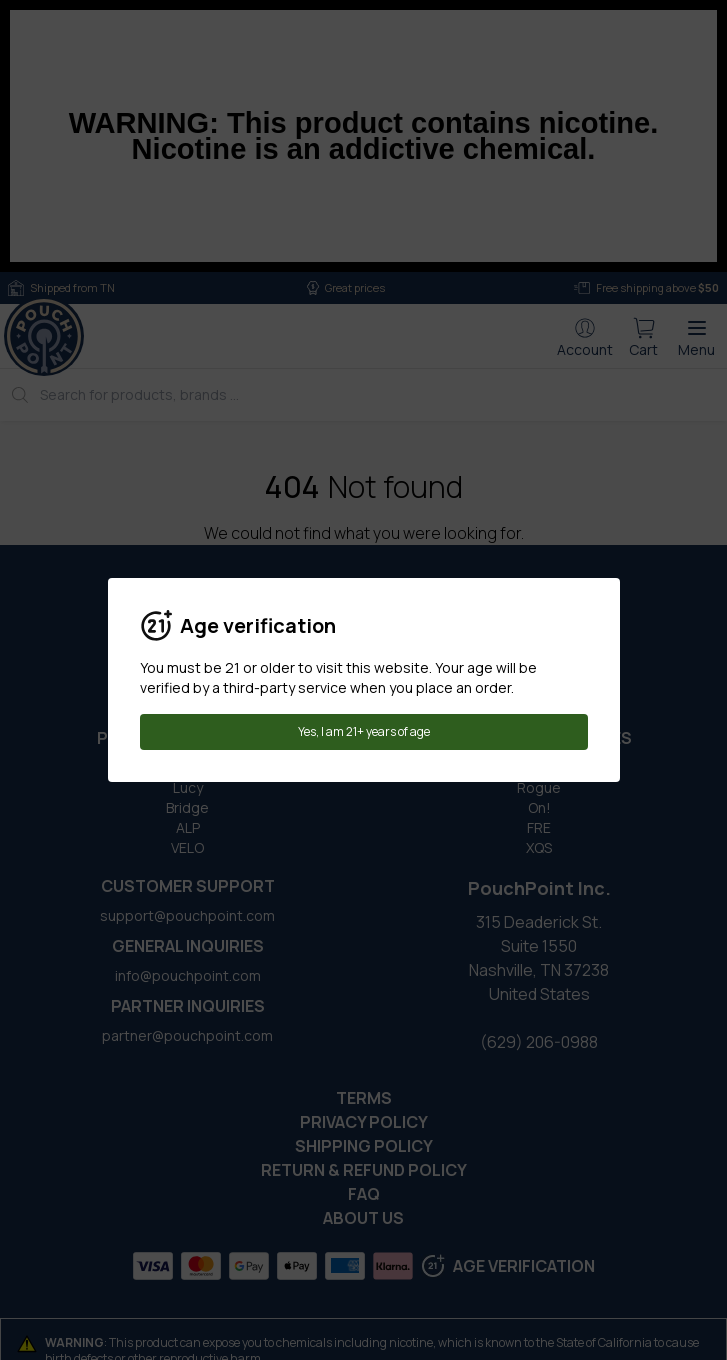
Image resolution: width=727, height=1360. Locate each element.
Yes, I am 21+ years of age (364, 731)
